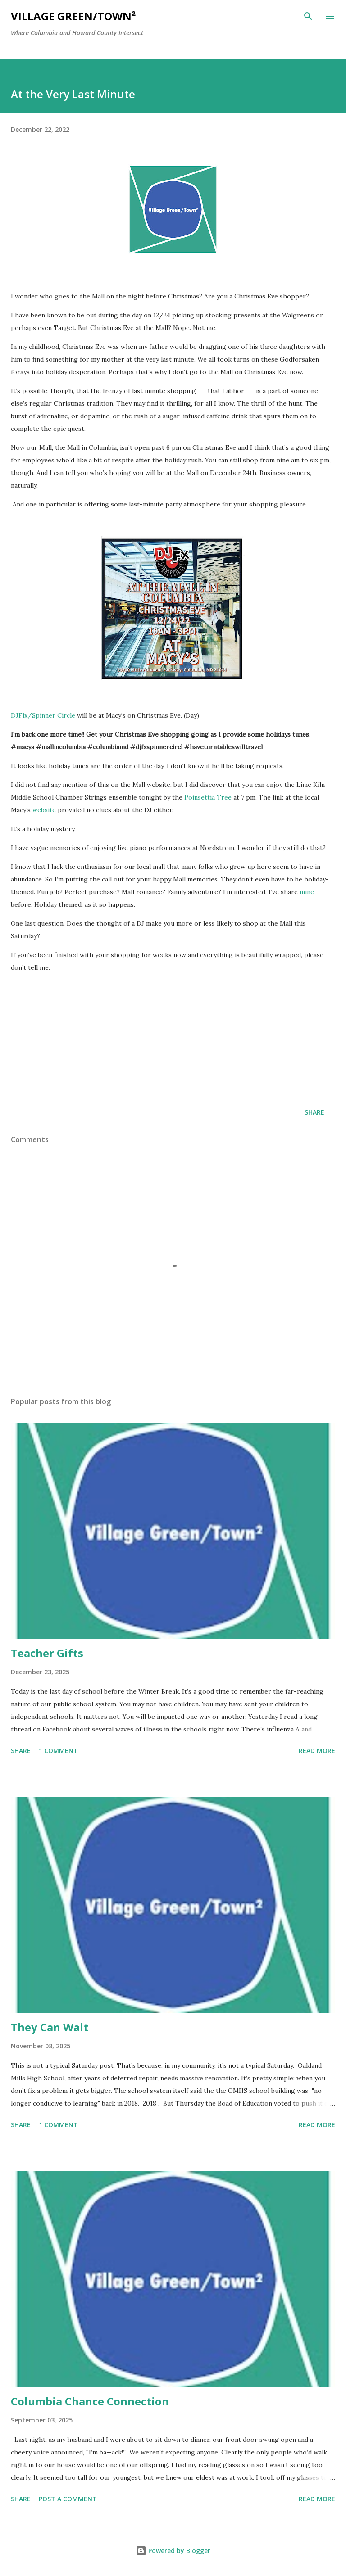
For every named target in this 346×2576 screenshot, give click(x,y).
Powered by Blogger (173, 2550)
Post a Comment (68, 2499)
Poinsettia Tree (208, 797)
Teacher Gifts (47, 1652)
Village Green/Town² (73, 16)
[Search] (308, 16)
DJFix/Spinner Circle (43, 715)
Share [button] (314, 1112)
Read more (317, 1750)
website (44, 810)
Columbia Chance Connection (90, 2401)
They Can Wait (49, 2027)
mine (307, 892)
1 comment (58, 1750)
